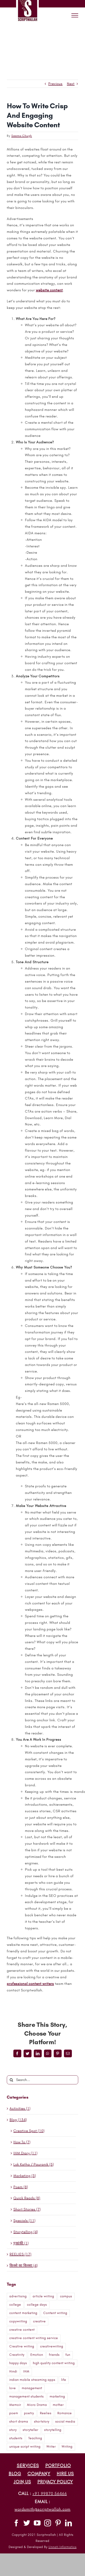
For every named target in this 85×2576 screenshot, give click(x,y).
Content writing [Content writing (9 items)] (55, 2313)
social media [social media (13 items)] (65, 2421)
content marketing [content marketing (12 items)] (23, 2313)
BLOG (15, 2473)
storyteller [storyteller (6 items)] (30, 2430)
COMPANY (38, 2473)
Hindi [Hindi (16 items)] (13, 2371)
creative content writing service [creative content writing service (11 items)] (33, 2338)
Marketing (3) (24, 2175)
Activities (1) (20, 2108)
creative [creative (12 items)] (39, 2321)
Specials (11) (24, 2220)
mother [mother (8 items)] (58, 2405)
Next (71, 83)
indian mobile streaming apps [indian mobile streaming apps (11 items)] (32, 2380)
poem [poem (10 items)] (13, 2413)
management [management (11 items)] (32, 2388)
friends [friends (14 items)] (54, 2355)
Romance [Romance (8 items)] (64, 2413)
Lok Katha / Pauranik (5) (33, 2164)
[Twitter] (26, 2523)
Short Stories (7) (27, 2209)
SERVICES (28, 2465)
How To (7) (22, 2142)
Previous (55, 83)
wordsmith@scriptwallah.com (42, 2509)
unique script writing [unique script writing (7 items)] (25, 2447)
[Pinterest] (58, 2523)
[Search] (11, 2079)
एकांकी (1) (21, 2243)
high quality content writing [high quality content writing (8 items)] (54, 2363)
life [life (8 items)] (63, 2380)
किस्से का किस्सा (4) (24, 2265)
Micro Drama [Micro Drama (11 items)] (37, 2405)
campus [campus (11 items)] (66, 2296)
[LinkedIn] (68, 2523)
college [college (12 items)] (15, 2305)
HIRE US (65, 2473)
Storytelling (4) (25, 2232)
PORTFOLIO (58, 2465)
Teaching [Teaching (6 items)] (35, 2438)
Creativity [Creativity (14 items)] (16, 2355)
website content (49, 290)
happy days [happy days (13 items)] (18, 2363)
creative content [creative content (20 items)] (22, 2330)
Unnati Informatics (63, 2547)
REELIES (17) (21, 2254)
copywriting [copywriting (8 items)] (18, 2321)
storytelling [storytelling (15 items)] (52, 2430)
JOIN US (22, 2481)
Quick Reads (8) (26, 2198)
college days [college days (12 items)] (37, 2305)
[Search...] (42, 2079)
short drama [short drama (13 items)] (18, 2421)
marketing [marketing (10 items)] (57, 2396)
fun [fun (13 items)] (68, 2355)
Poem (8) (20, 2187)
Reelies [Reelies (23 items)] (45, 2413)
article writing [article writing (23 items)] (43, 2296)
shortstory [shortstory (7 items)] (41, 2421)
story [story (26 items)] (13, 2430)
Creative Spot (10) (29, 2131)
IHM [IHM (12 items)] (26, 2371)
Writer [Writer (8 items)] (51, 2447)
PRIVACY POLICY (55, 2481)
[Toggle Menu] (75, 15)
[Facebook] (16, 2523)
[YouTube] (37, 2523)
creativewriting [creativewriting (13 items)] (51, 2346)
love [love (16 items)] (12, 2388)
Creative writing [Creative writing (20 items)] (21, 2346)
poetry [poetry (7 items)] (29, 2413)
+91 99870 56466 (49, 2493)
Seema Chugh (21, 135)
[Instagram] (47, 2523)
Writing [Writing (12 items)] (67, 2447)
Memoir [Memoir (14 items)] (15, 2405)
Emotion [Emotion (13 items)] (36, 2355)
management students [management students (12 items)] (26, 2396)
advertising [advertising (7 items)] (18, 2296)
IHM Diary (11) (25, 2153)
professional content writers (30, 1983)
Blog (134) (18, 2120)
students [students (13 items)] (15, 2438)
